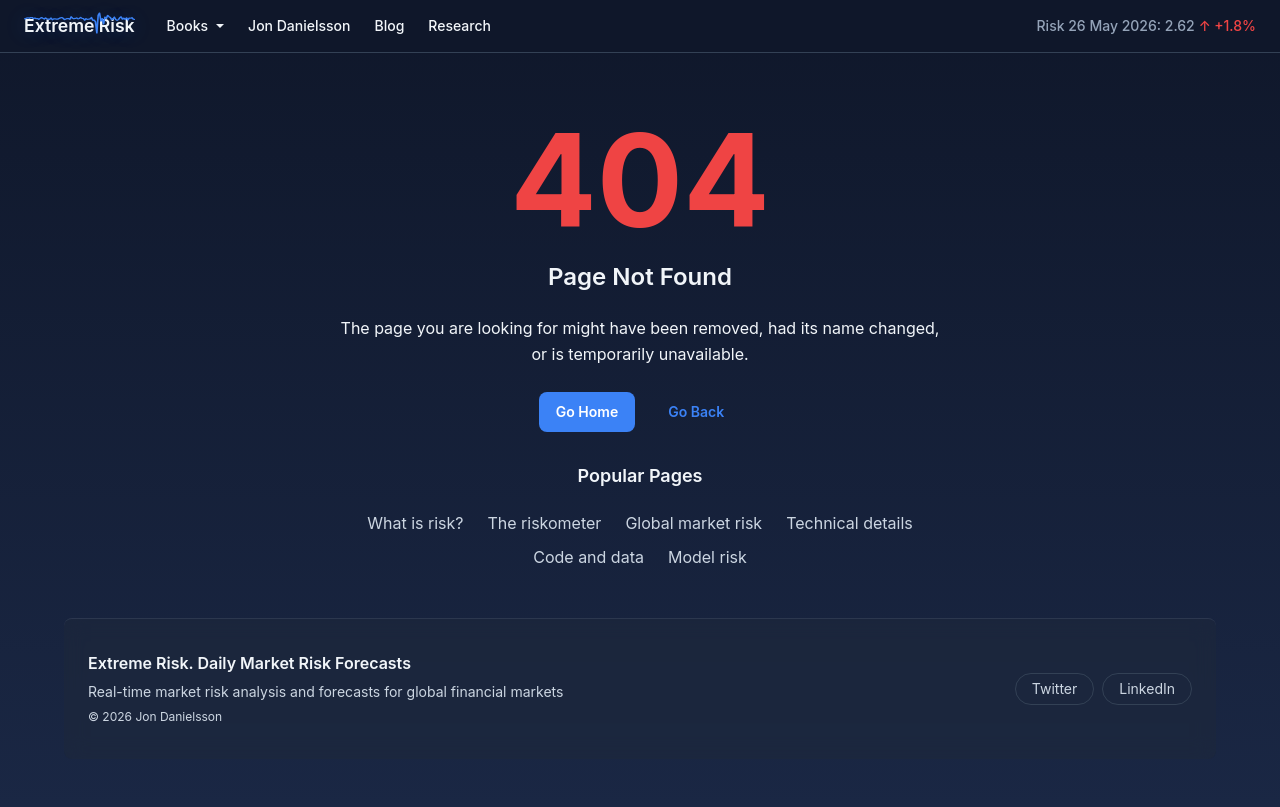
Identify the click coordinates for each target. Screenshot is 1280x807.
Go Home (587, 411)
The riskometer (544, 523)
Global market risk (693, 523)
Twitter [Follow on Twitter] (1054, 688)
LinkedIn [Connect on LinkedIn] (1147, 688)
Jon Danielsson (299, 25)
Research (459, 25)
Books (195, 25)
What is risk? (415, 523)
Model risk (707, 557)
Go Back (696, 411)
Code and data (588, 557)
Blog (389, 25)
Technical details (849, 523)
